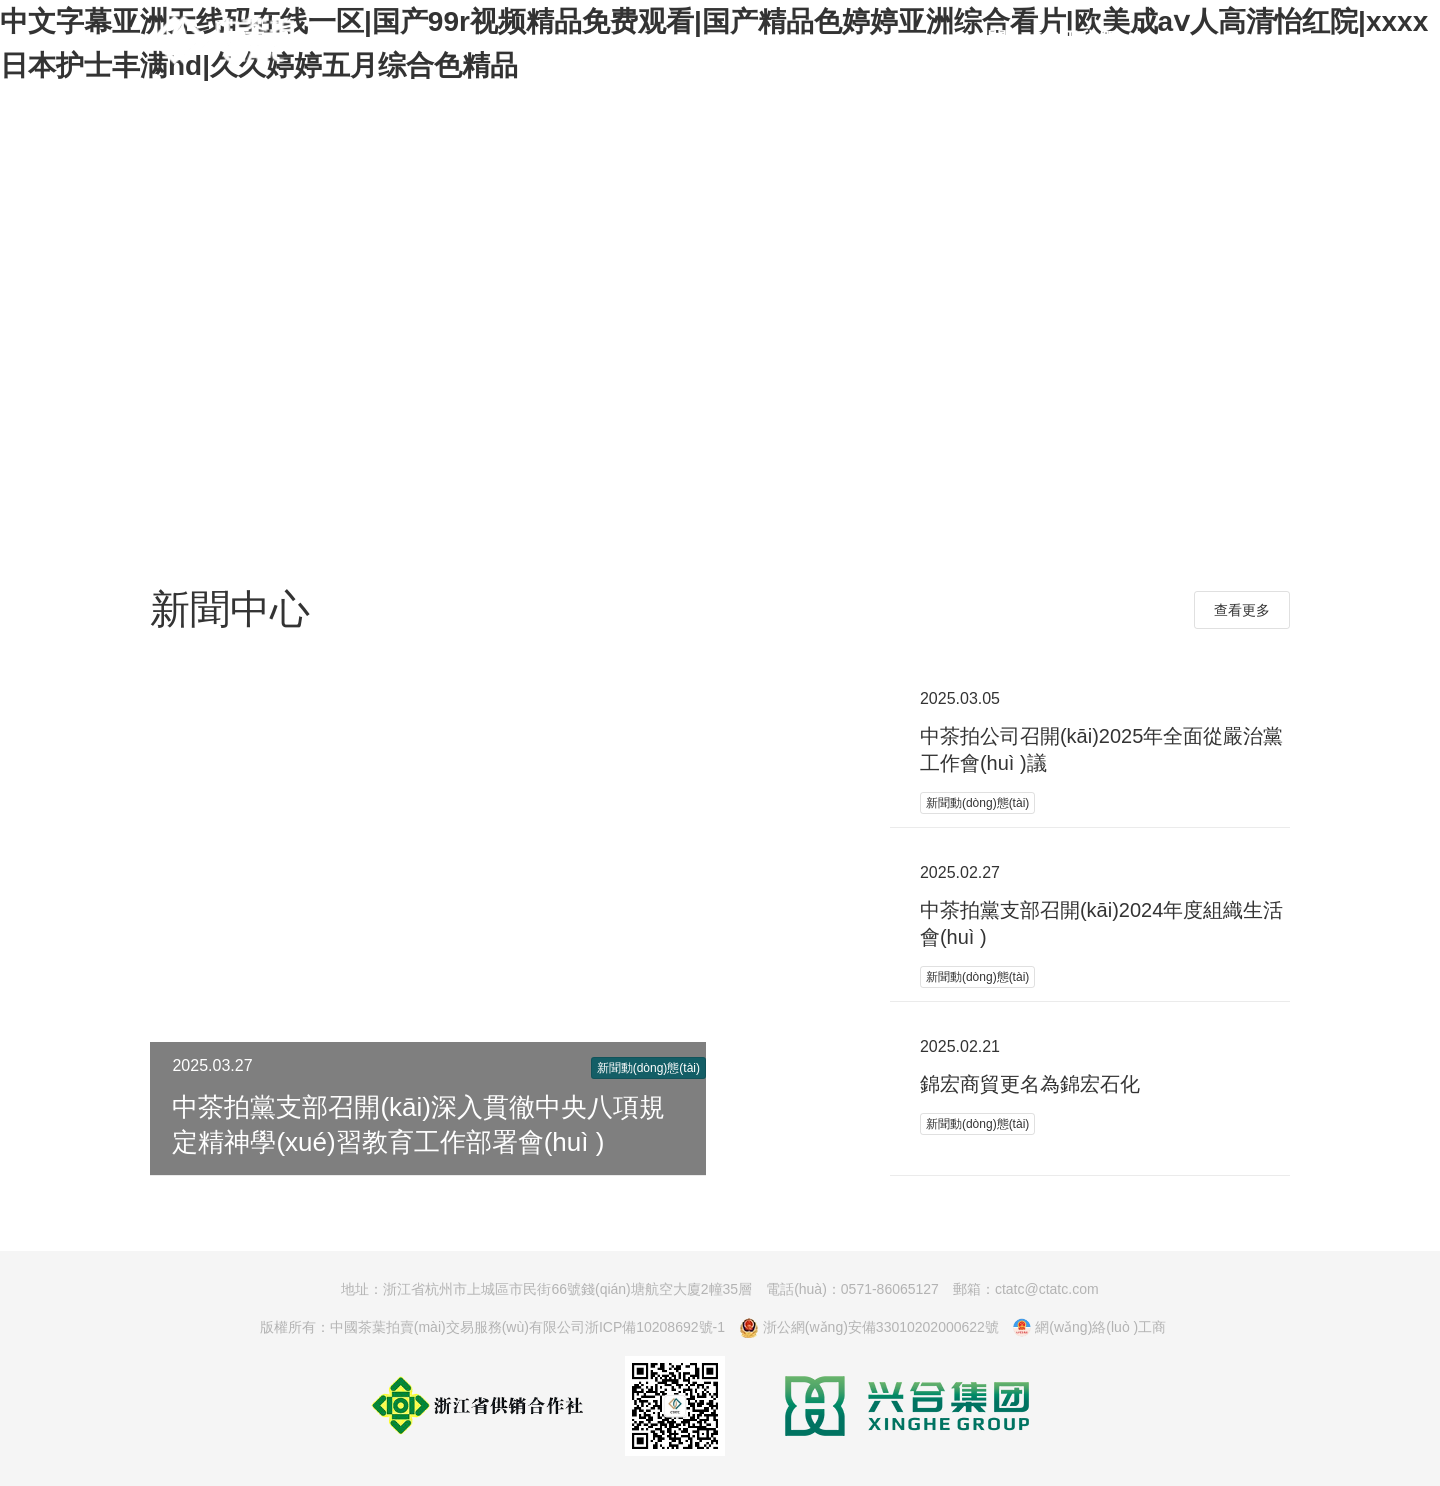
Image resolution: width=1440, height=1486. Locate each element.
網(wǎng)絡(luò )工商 (1089, 1328)
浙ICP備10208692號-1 (655, 1327)
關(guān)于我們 (1051, 39)
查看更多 (1242, 610)
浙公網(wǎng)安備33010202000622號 (869, 1328)
